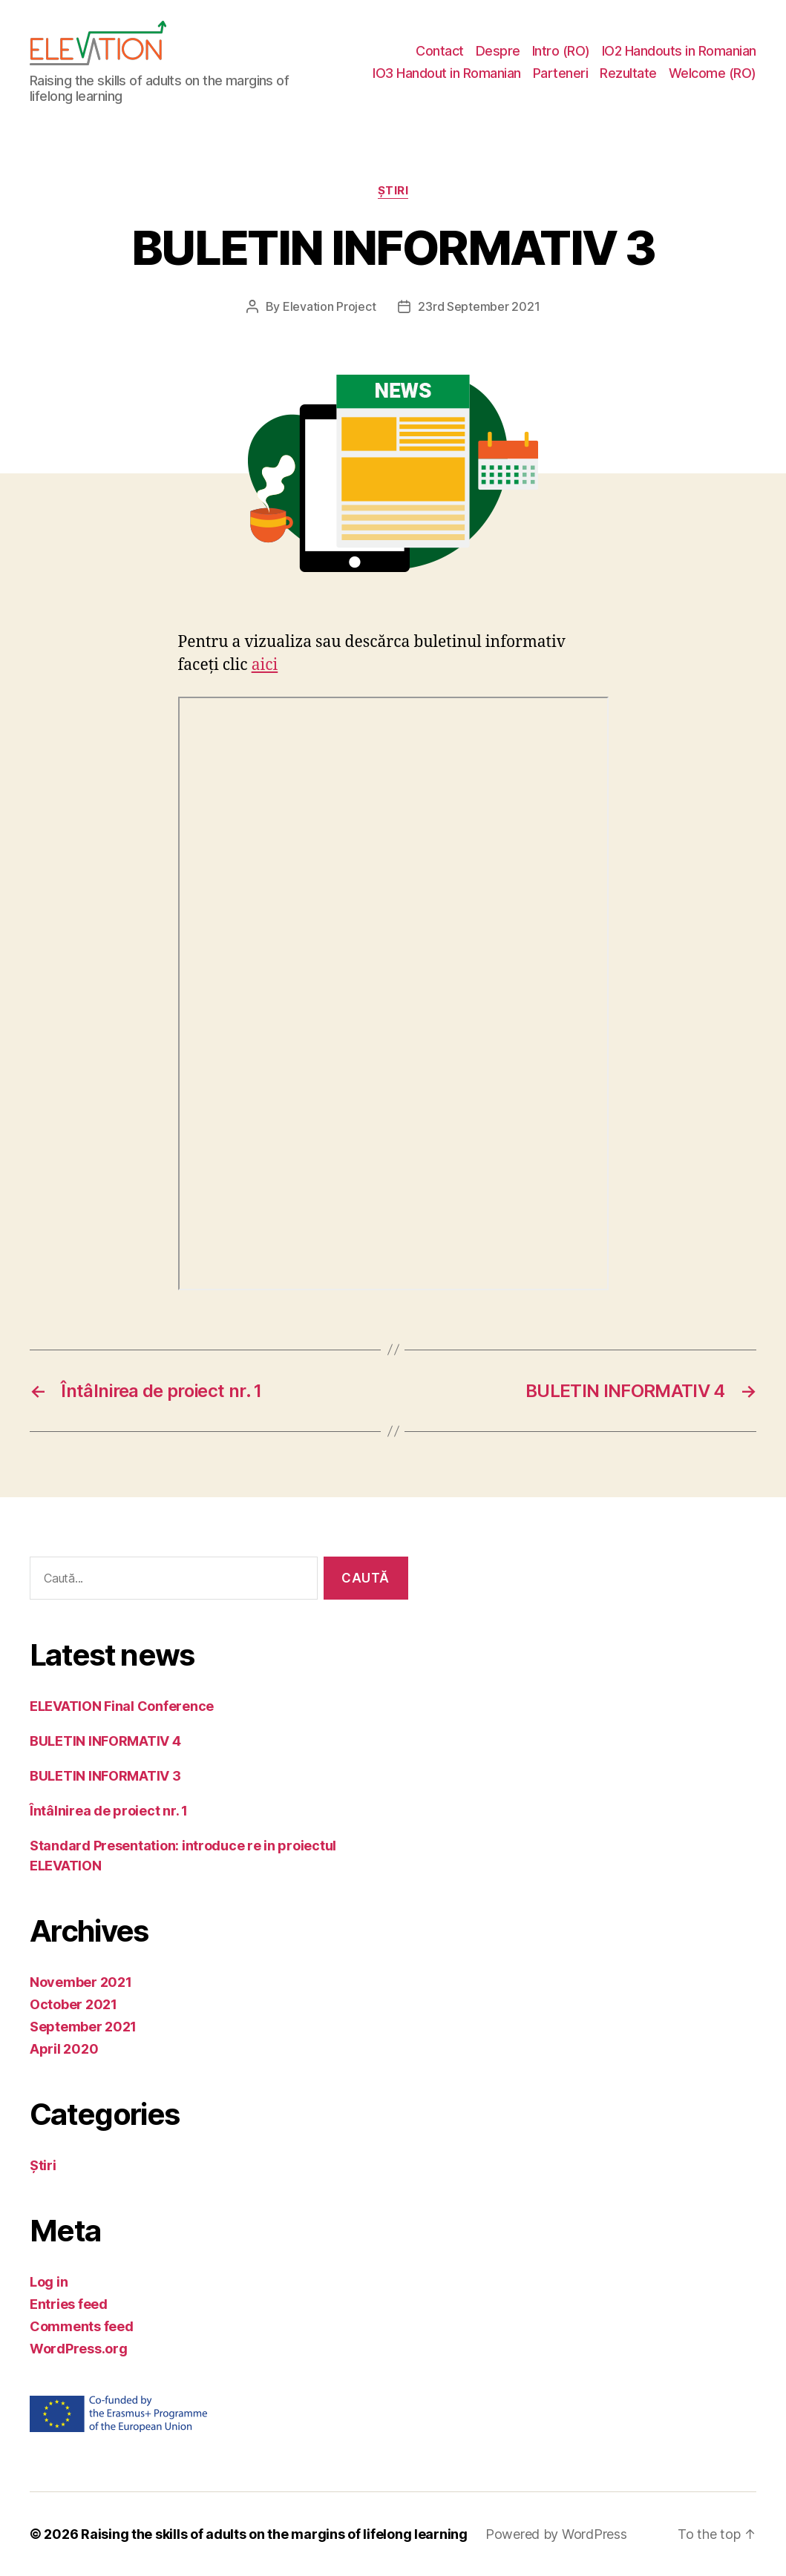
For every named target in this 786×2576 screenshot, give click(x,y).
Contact (440, 51)
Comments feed (82, 2326)
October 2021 (73, 2004)
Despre (498, 51)
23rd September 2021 (479, 306)
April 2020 (64, 2049)
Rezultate (628, 73)
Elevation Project (329, 306)
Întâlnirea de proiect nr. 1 (109, 1810)
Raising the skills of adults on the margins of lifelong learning (274, 2534)
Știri (393, 190)
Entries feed (69, 2304)
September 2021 (83, 2026)
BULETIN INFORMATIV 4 (105, 1741)
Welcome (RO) (712, 73)
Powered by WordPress (556, 2534)
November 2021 (81, 1982)
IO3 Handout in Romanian (447, 73)
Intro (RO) (561, 51)
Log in (49, 2282)
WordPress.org (79, 2348)
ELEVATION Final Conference (122, 1706)
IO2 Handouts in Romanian (679, 51)
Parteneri (561, 73)
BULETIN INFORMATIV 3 (105, 1776)
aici (265, 665)
